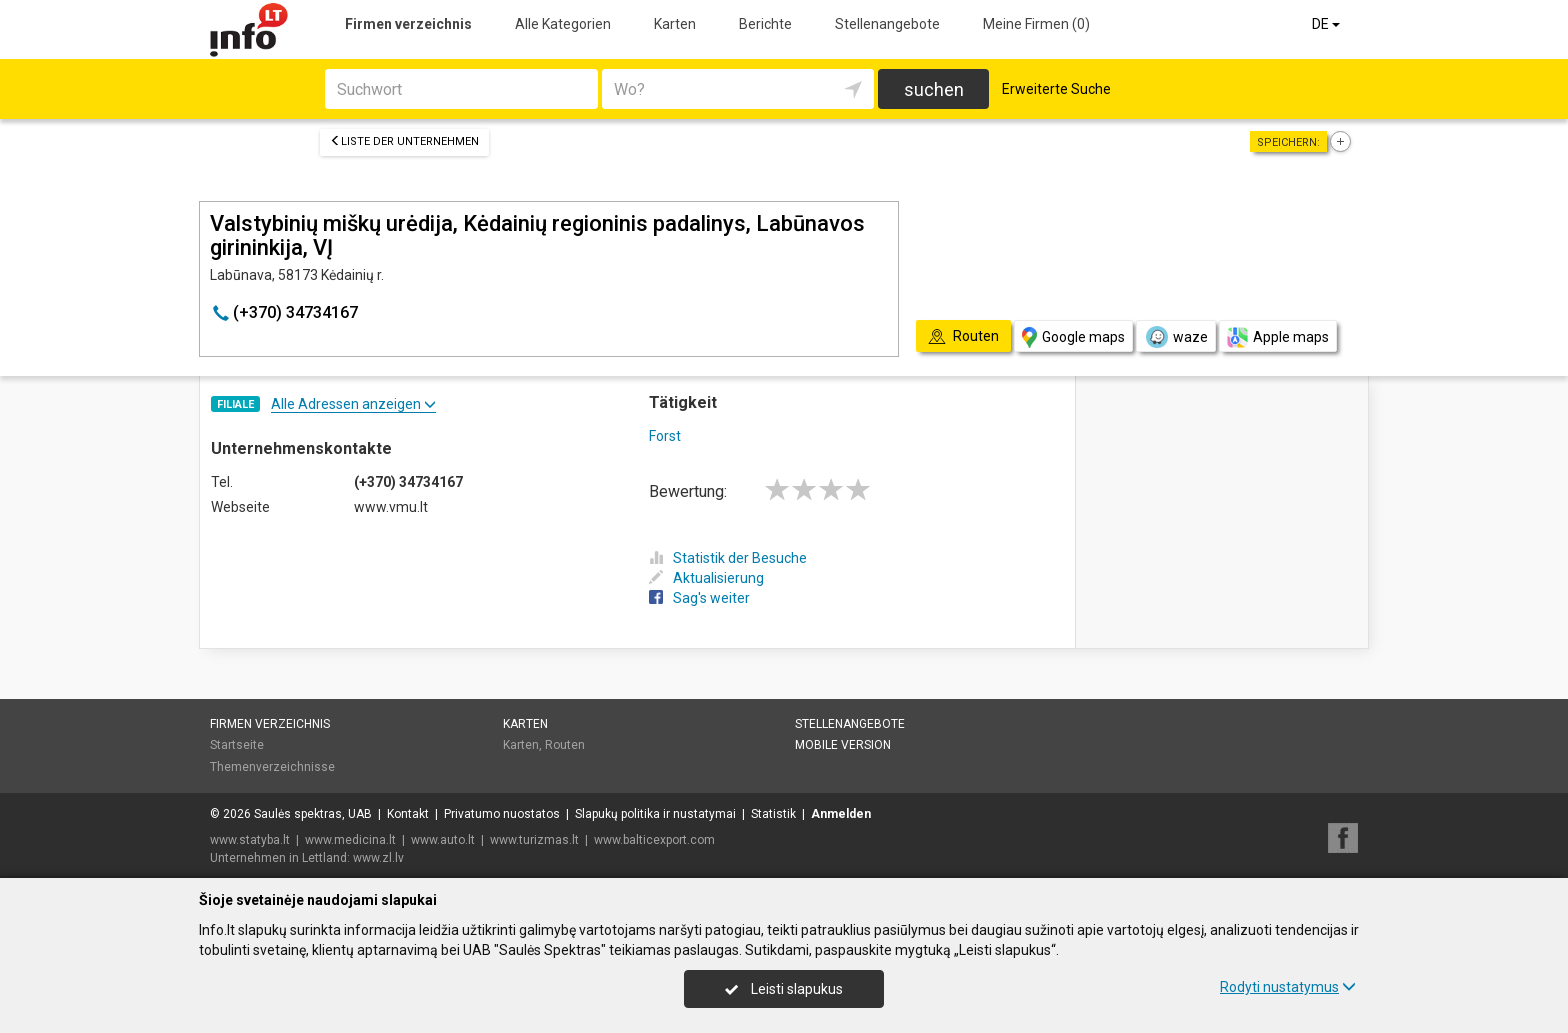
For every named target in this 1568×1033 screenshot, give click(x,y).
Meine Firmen (1036, 24)
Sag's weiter (699, 598)
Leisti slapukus (784, 989)
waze (1176, 337)
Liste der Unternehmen (404, 141)
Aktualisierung (706, 578)
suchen (934, 89)
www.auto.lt (443, 840)
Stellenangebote (887, 24)
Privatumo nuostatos (502, 814)
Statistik (773, 814)
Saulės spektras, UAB (313, 814)
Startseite (237, 745)
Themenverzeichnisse (272, 767)
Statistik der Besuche (728, 558)
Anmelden (841, 814)
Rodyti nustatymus (1288, 987)
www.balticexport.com (654, 840)
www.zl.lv (378, 858)
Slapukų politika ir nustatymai (655, 814)
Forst (665, 436)
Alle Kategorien (563, 24)
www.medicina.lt (350, 840)
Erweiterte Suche (1056, 89)
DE (1327, 24)
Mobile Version (843, 745)
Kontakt (408, 814)
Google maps (1073, 337)
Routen (565, 745)
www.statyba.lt (250, 840)
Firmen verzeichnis (408, 24)
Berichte (765, 24)
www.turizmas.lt (534, 840)
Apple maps (1278, 337)
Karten (675, 24)
